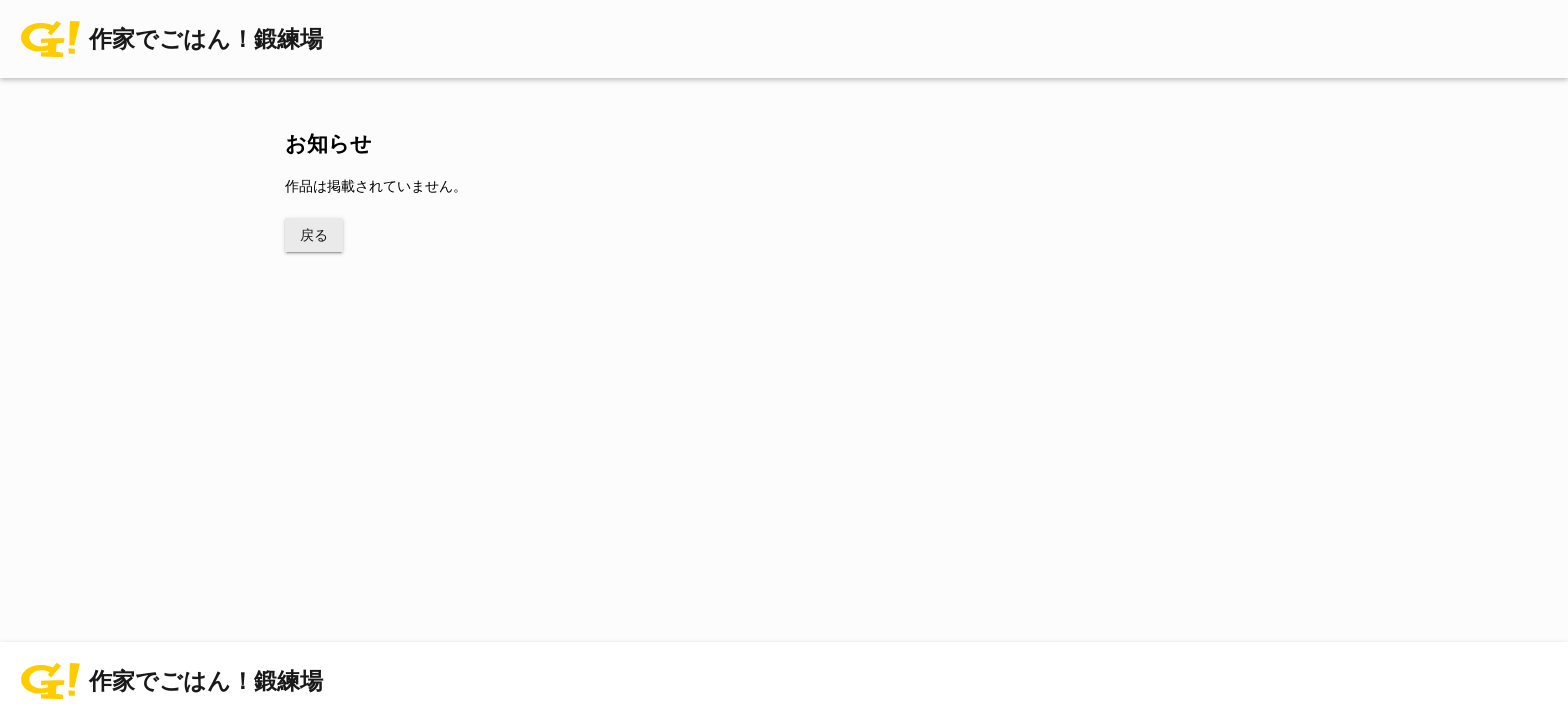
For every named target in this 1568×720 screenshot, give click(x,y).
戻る (314, 235)
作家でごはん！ (206, 39)
